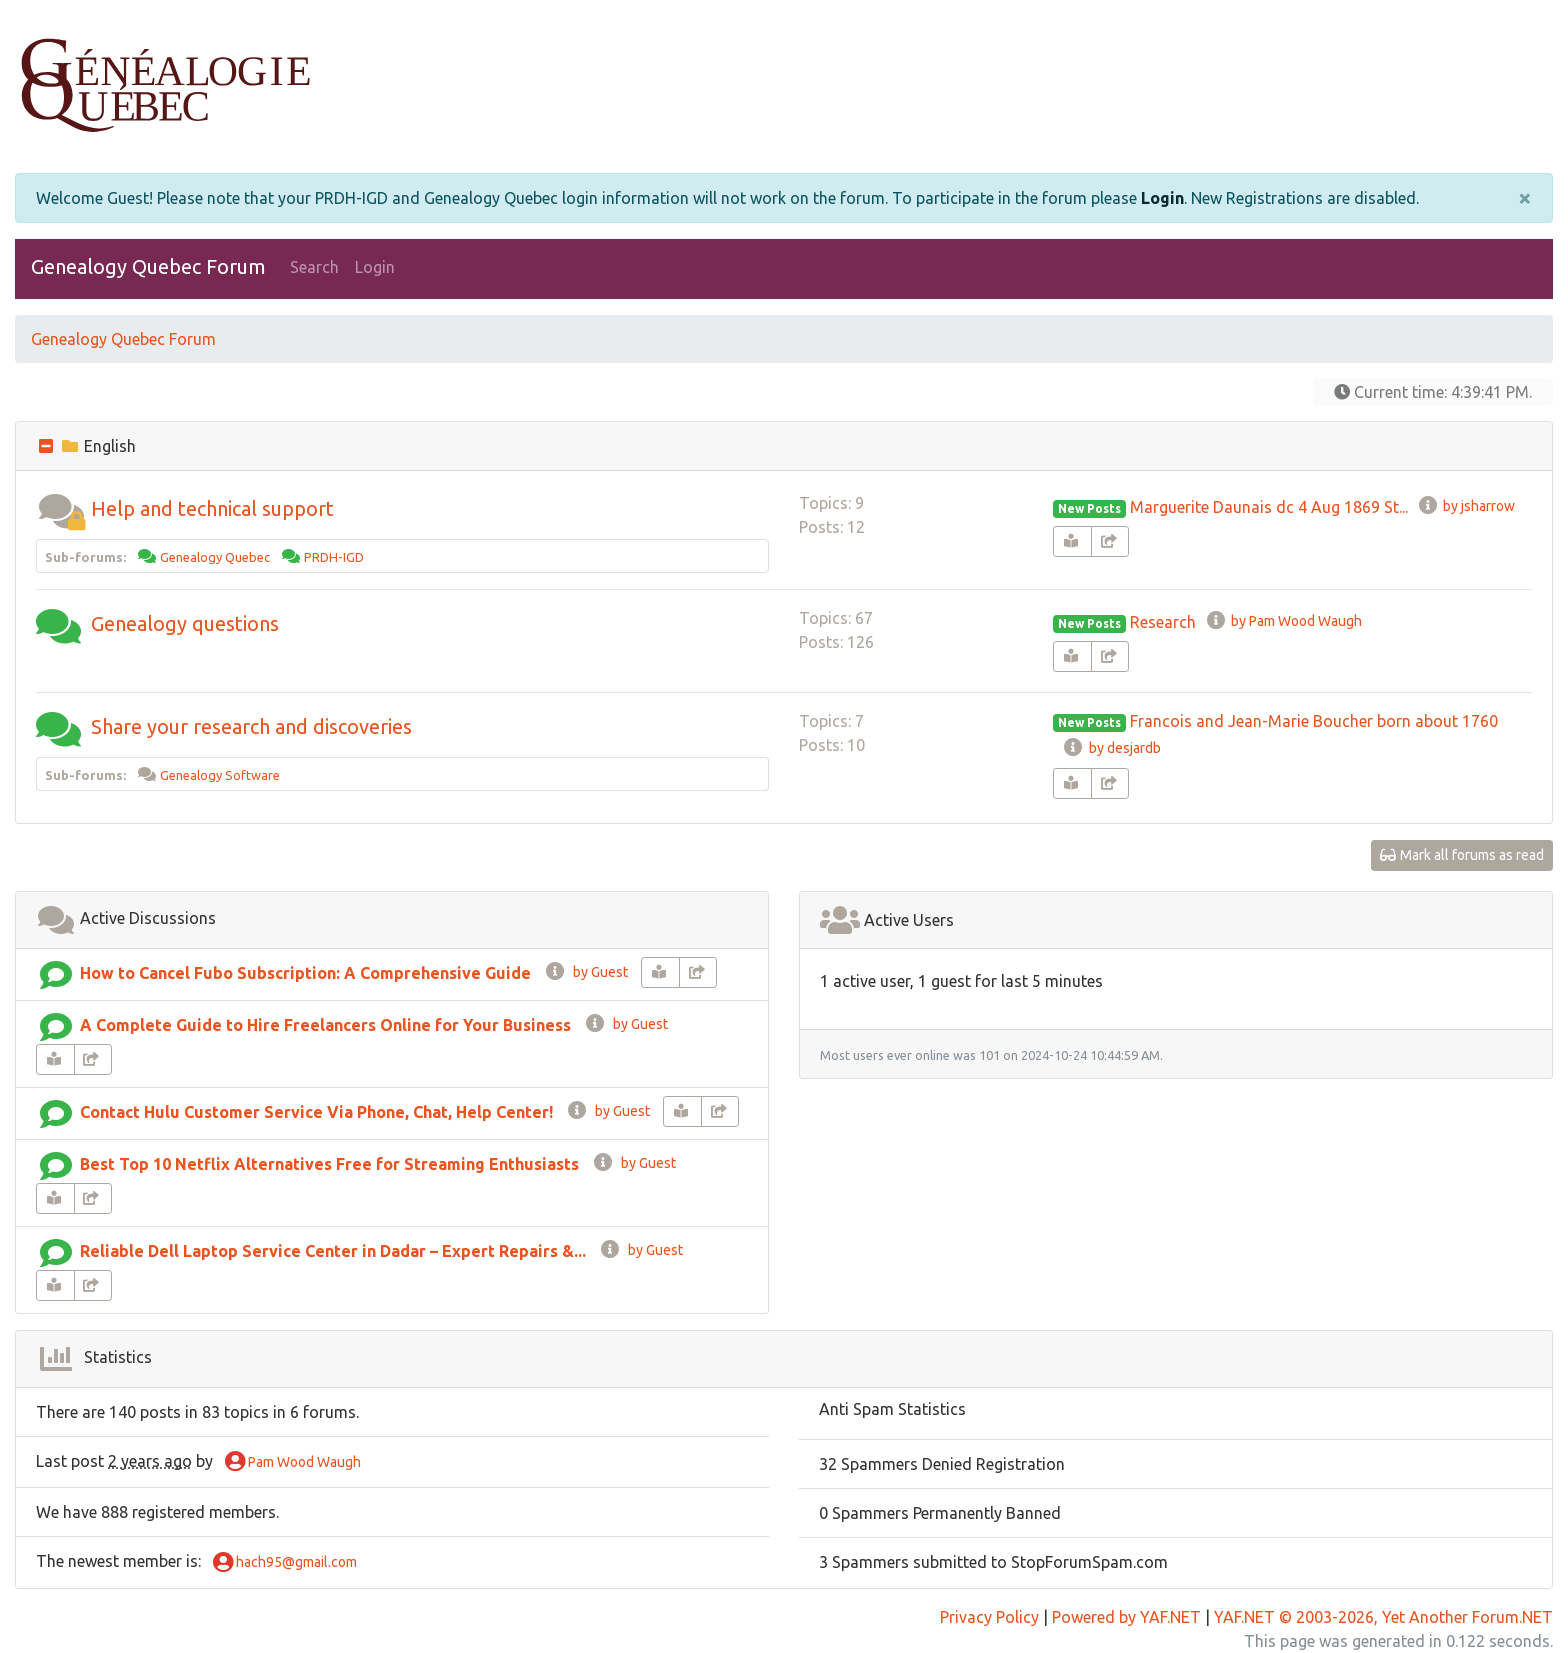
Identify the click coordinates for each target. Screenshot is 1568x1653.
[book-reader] (1072, 541)
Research (1163, 622)
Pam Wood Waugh (293, 1463)
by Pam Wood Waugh (1283, 621)
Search (314, 267)
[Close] (1525, 198)
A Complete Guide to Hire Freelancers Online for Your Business (325, 1025)
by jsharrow (1466, 506)
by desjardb (1111, 748)
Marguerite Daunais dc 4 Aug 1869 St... (1269, 507)
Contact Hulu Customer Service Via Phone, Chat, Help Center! (316, 1112)
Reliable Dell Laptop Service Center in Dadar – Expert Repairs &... (333, 1251)
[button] (61, 508)
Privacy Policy (989, 1617)
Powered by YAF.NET (1126, 1617)
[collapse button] (48, 446)
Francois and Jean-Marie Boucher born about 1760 (1314, 721)
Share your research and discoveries (251, 726)
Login (1162, 198)
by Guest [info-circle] (586, 972)
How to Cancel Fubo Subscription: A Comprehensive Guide (305, 973)
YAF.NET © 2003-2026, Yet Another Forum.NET (1383, 1617)
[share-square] (1110, 541)
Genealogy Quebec (215, 557)
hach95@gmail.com (285, 1563)
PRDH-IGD (334, 557)
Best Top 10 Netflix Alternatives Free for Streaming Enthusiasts (329, 1164)
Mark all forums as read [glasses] (1462, 855)
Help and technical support (212, 508)
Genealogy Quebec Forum (148, 266)
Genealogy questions (185, 623)
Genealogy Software (220, 775)
